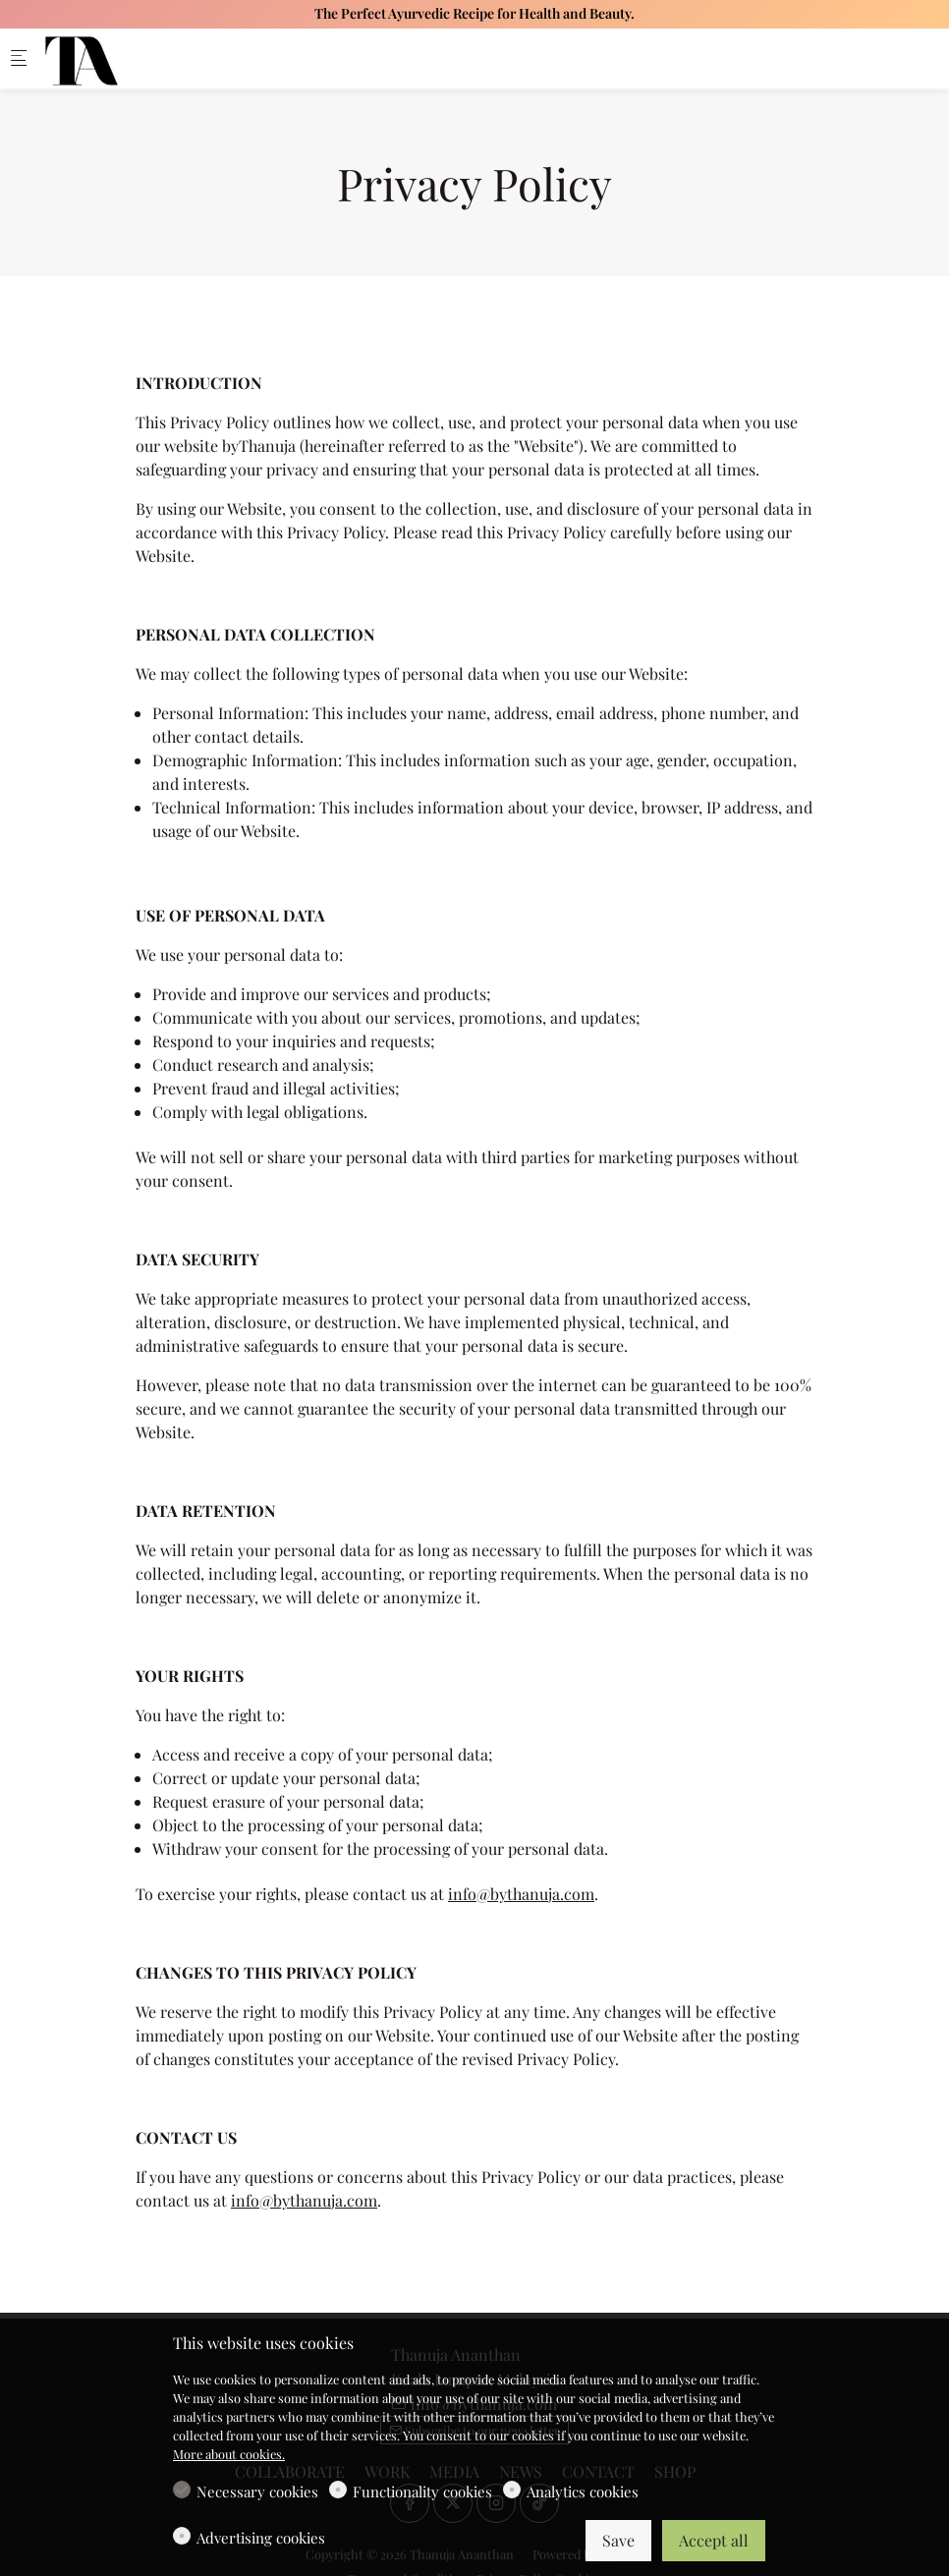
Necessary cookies (257, 2491)
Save (618, 2540)
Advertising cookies (260, 2538)
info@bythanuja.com (521, 1893)
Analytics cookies (583, 2491)
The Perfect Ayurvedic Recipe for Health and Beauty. (474, 14)
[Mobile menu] (18, 59)
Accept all (714, 2540)
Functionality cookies (422, 2491)
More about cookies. (229, 2453)
